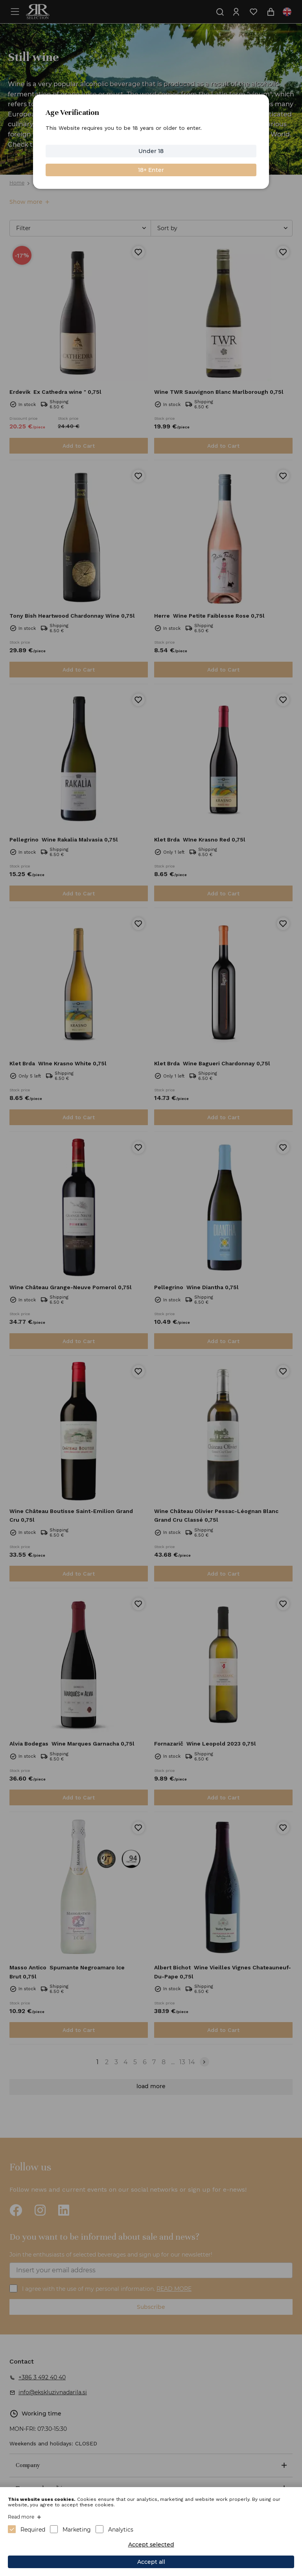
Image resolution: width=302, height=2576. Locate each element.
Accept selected (151, 2544)
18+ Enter (151, 169)
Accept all (151, 2561)
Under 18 (151, 151)
